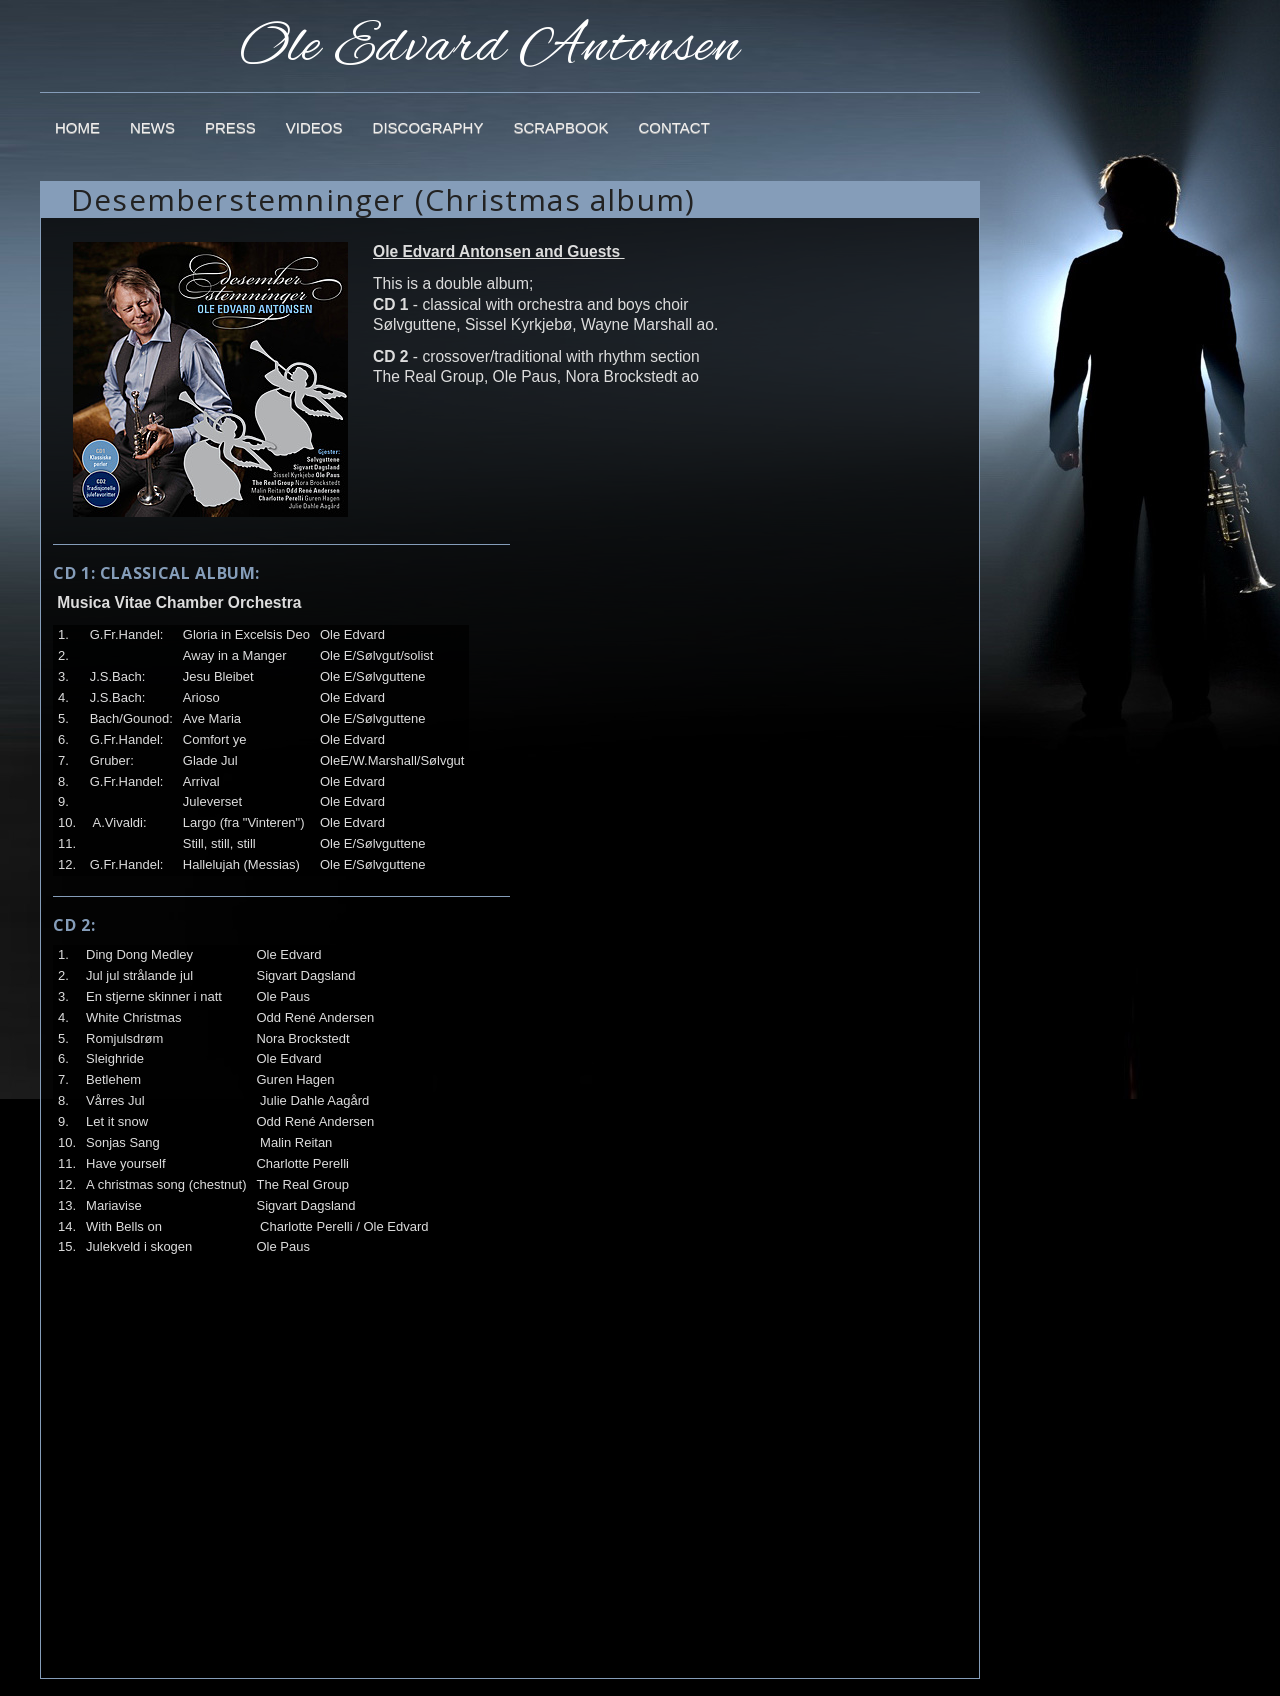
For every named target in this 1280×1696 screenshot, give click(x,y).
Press (230, 127)
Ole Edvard (490, 35)
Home (77, 127)
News (152, 127)
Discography (428, 127)
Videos (314, 127)
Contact (673, 127)
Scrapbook (560, 127)
